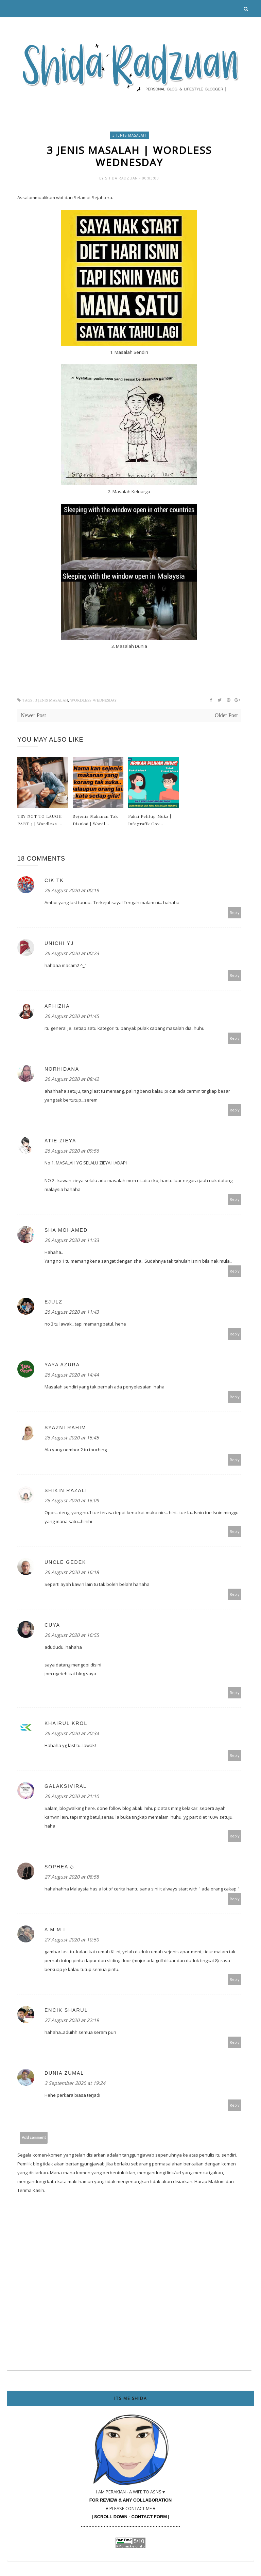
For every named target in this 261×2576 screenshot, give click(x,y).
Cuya (52, 1626)
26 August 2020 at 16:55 (72, 1636)
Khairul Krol (66, 1725)
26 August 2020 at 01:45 (72, 1018)
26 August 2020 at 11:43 (72, 1313)
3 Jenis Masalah (129, 135)
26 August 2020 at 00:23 (72, 955)
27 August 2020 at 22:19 (72, 2022)
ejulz (54, 1303)
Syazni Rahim (65, 1429)
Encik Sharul (66, 2012)
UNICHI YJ (59, 945)
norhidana (62, 1070)
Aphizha (57, 1007)
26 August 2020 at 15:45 (72, 1439)
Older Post (226, 717)
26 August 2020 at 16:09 (72, 1502)
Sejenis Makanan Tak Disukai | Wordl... (95, 821)
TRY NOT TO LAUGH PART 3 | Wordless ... (40, 821)
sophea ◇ (59, 1868)
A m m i (55, 1931)
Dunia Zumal (64, 2074)
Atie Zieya (60, 1142)
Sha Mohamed (66, 1231)
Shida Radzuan (122, 179)
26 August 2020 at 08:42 (72, 1080)
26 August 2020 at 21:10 (72, 1798)
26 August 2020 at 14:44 (72, 1376)
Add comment (34, 2139)
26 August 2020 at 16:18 (72, 1574)
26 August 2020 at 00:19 (72, 892)
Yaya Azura (62, 1366)
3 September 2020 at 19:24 (75, 2084)
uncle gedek (65, 1564)
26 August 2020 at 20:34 (72, 1735)
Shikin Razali (66, 1492)
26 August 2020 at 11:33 (72, 1242)
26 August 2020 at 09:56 (72, 1152)
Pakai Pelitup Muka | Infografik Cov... (149, 821)
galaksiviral (66, 1788)
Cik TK (54, 882)
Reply (235, 914)
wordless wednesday (93, 702)
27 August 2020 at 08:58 (72, 1878)
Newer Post (33, 717)
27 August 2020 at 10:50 (72, 1941)
